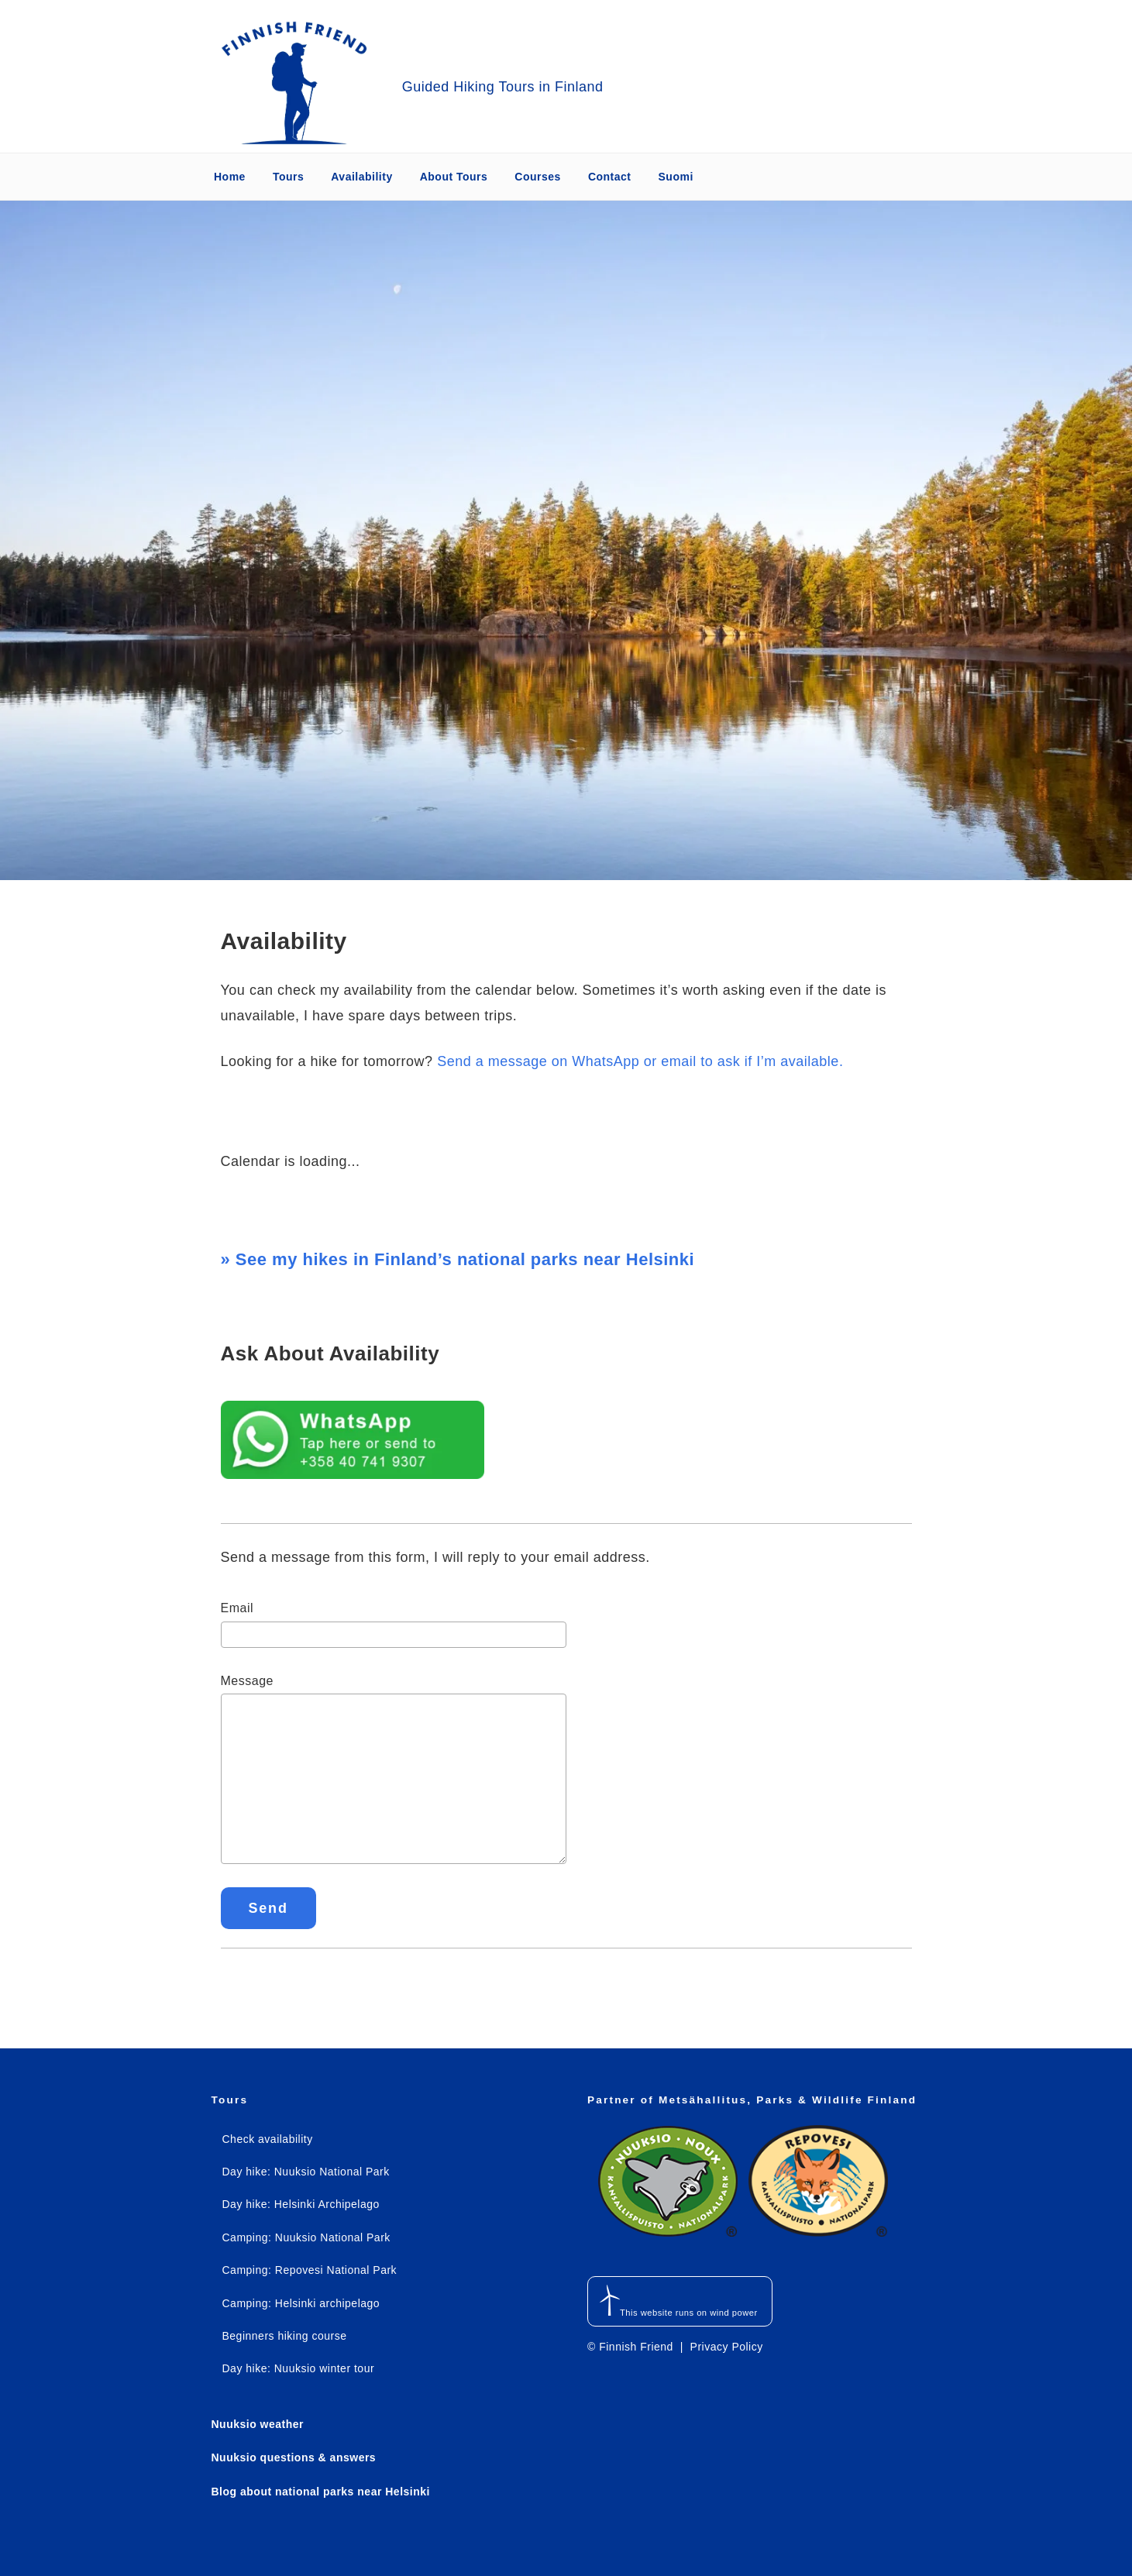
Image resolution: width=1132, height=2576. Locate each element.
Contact (609, 176)
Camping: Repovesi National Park (309, 2270)
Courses (537, 176)
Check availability (267, 2139)
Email (237, 1608)
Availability (361, 176)
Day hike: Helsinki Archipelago (301, 2204)
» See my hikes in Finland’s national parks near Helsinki (458, 1259)
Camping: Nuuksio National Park (306, 2237)
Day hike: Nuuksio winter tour (298, 2368)
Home (230, 176)
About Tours (454, 176)
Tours (288, 176)
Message (247, 1680)
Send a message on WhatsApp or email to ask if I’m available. (640, 1061)
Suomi (676, 176)
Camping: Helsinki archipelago (301, 2303)
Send (268, 1908)
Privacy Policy (726, 2346)
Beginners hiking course (284, 2336)
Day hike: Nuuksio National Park (306, 2171)
